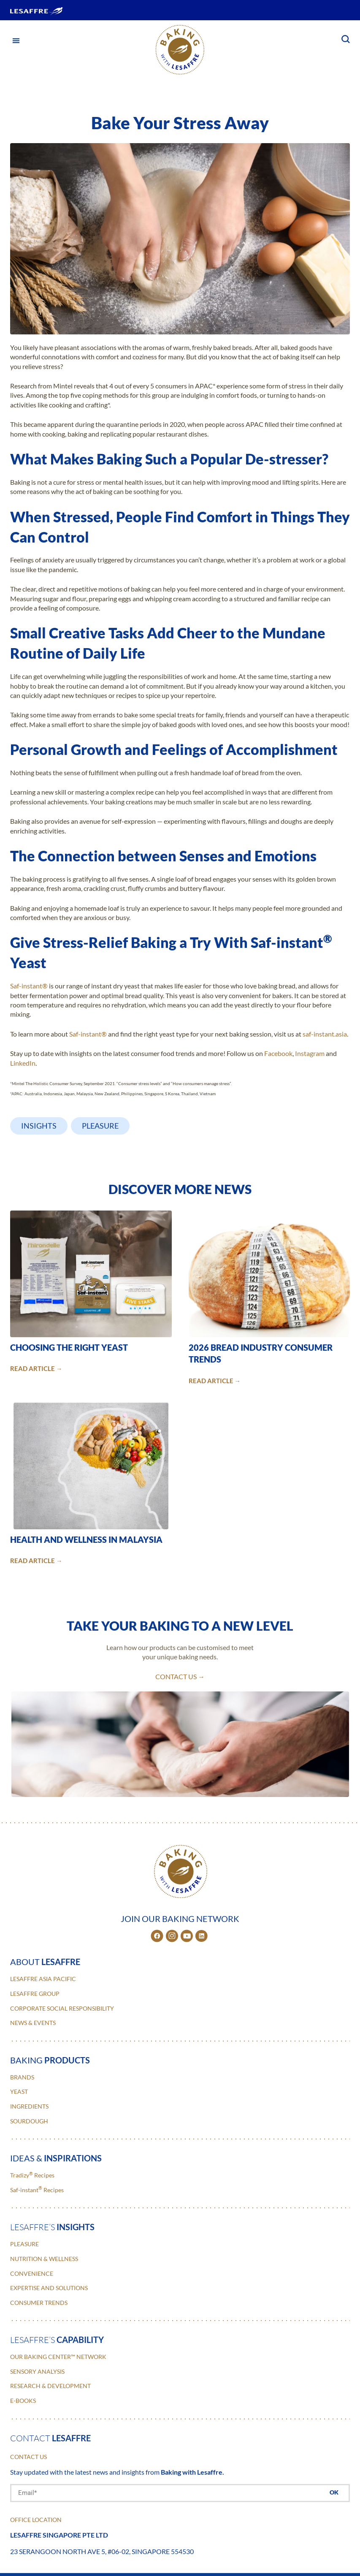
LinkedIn (22, 1063)
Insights (39, 1125)
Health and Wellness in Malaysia (86, 1539)
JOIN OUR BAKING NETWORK (180, 1919)
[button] (16, 40)
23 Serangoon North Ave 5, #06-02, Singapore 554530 (102, 2551)
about (45, 1962)
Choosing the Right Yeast (69, 1347)
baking (50, 2060)
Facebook (278, 1053)
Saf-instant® (29, 986)
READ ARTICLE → (36, 1368)
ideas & (56, 2158)
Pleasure (100, 1125)
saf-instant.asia (325, 1034)
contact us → (180, 1676)
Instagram (310, 1053)
